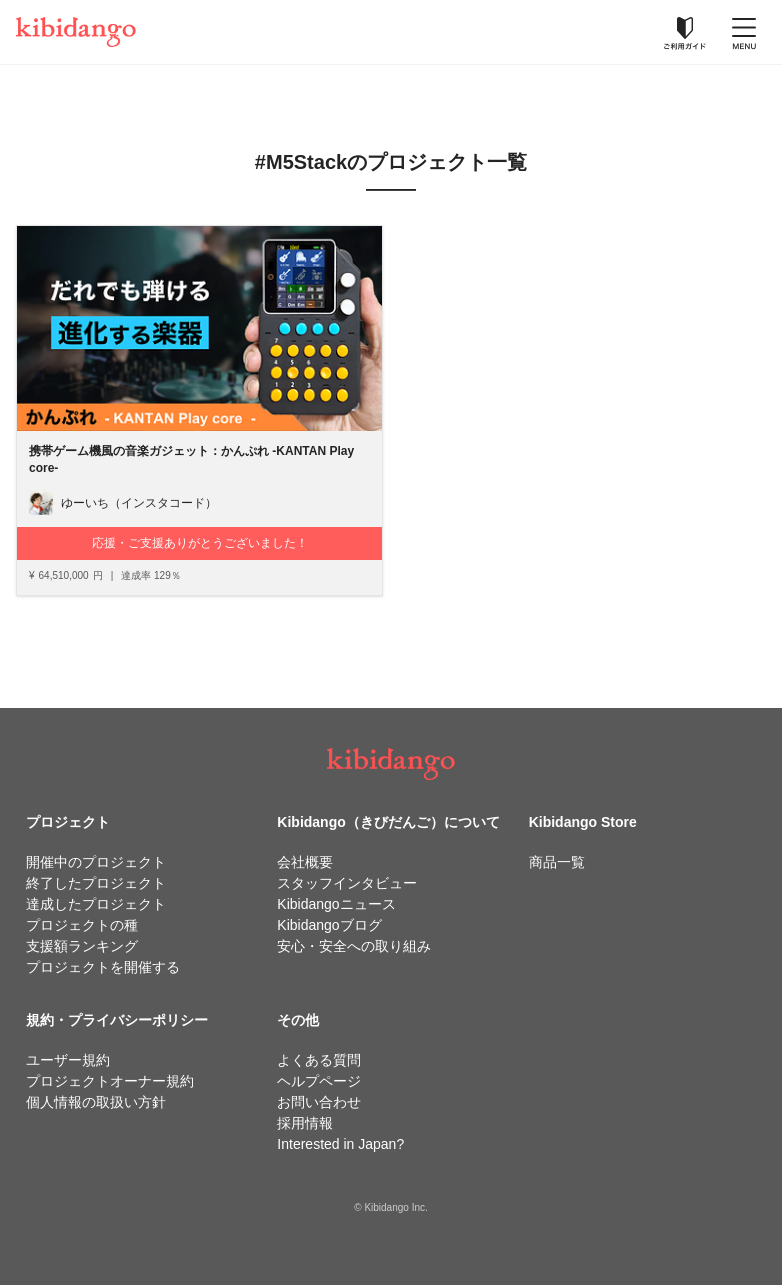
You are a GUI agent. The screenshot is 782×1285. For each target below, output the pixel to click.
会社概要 (305, 862)
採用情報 (305, 1123)
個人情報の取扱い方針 (96, 1102)
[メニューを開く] (744, 32)
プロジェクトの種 (82, 925)
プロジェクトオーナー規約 (110, 1081)
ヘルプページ (319, 1081)
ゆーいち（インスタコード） (139, 503)
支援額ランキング (82, 946)
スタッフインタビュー (347, 883)
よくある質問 (319, 1060)
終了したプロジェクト (96, 883)
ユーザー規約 (68, 1060)
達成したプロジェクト (96, 904)
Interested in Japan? (340, 1144)
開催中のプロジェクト (96, 862)
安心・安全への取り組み (354, 946)
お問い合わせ (319, 1102)
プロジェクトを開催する (103, 967)
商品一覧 (557, 862)
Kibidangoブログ (329, 925)
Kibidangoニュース (336, 904)
